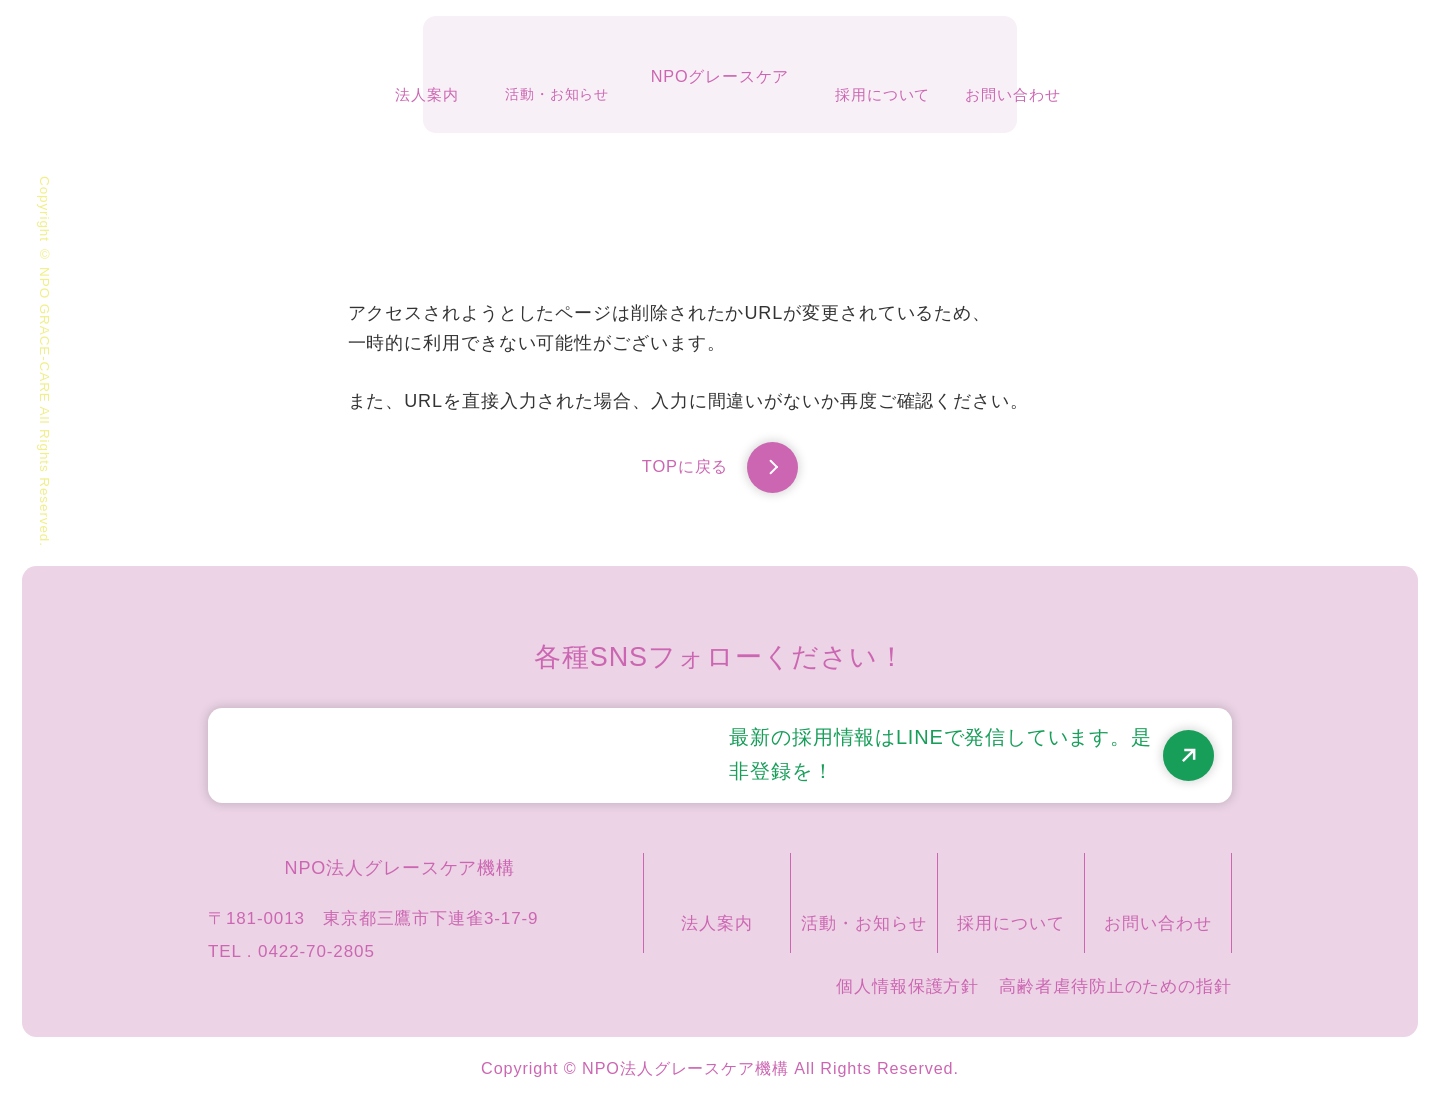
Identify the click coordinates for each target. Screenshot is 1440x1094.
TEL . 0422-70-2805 (291, 945)
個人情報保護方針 (907, 980)
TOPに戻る (720, 471)
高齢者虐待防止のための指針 (1115, 980)
